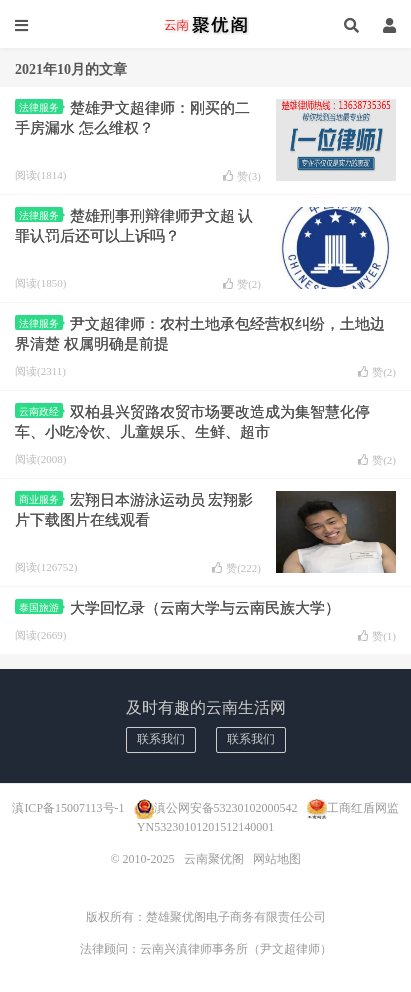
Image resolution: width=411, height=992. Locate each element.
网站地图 (277, 859)
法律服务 (41, 107)
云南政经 (41, 411)
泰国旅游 (41, 607)
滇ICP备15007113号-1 (68, 808)
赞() (242, 176)
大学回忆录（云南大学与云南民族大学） (205, 608)
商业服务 (41, 499)
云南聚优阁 (206, 25)
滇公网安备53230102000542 (226, 808)
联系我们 (161, 739)
